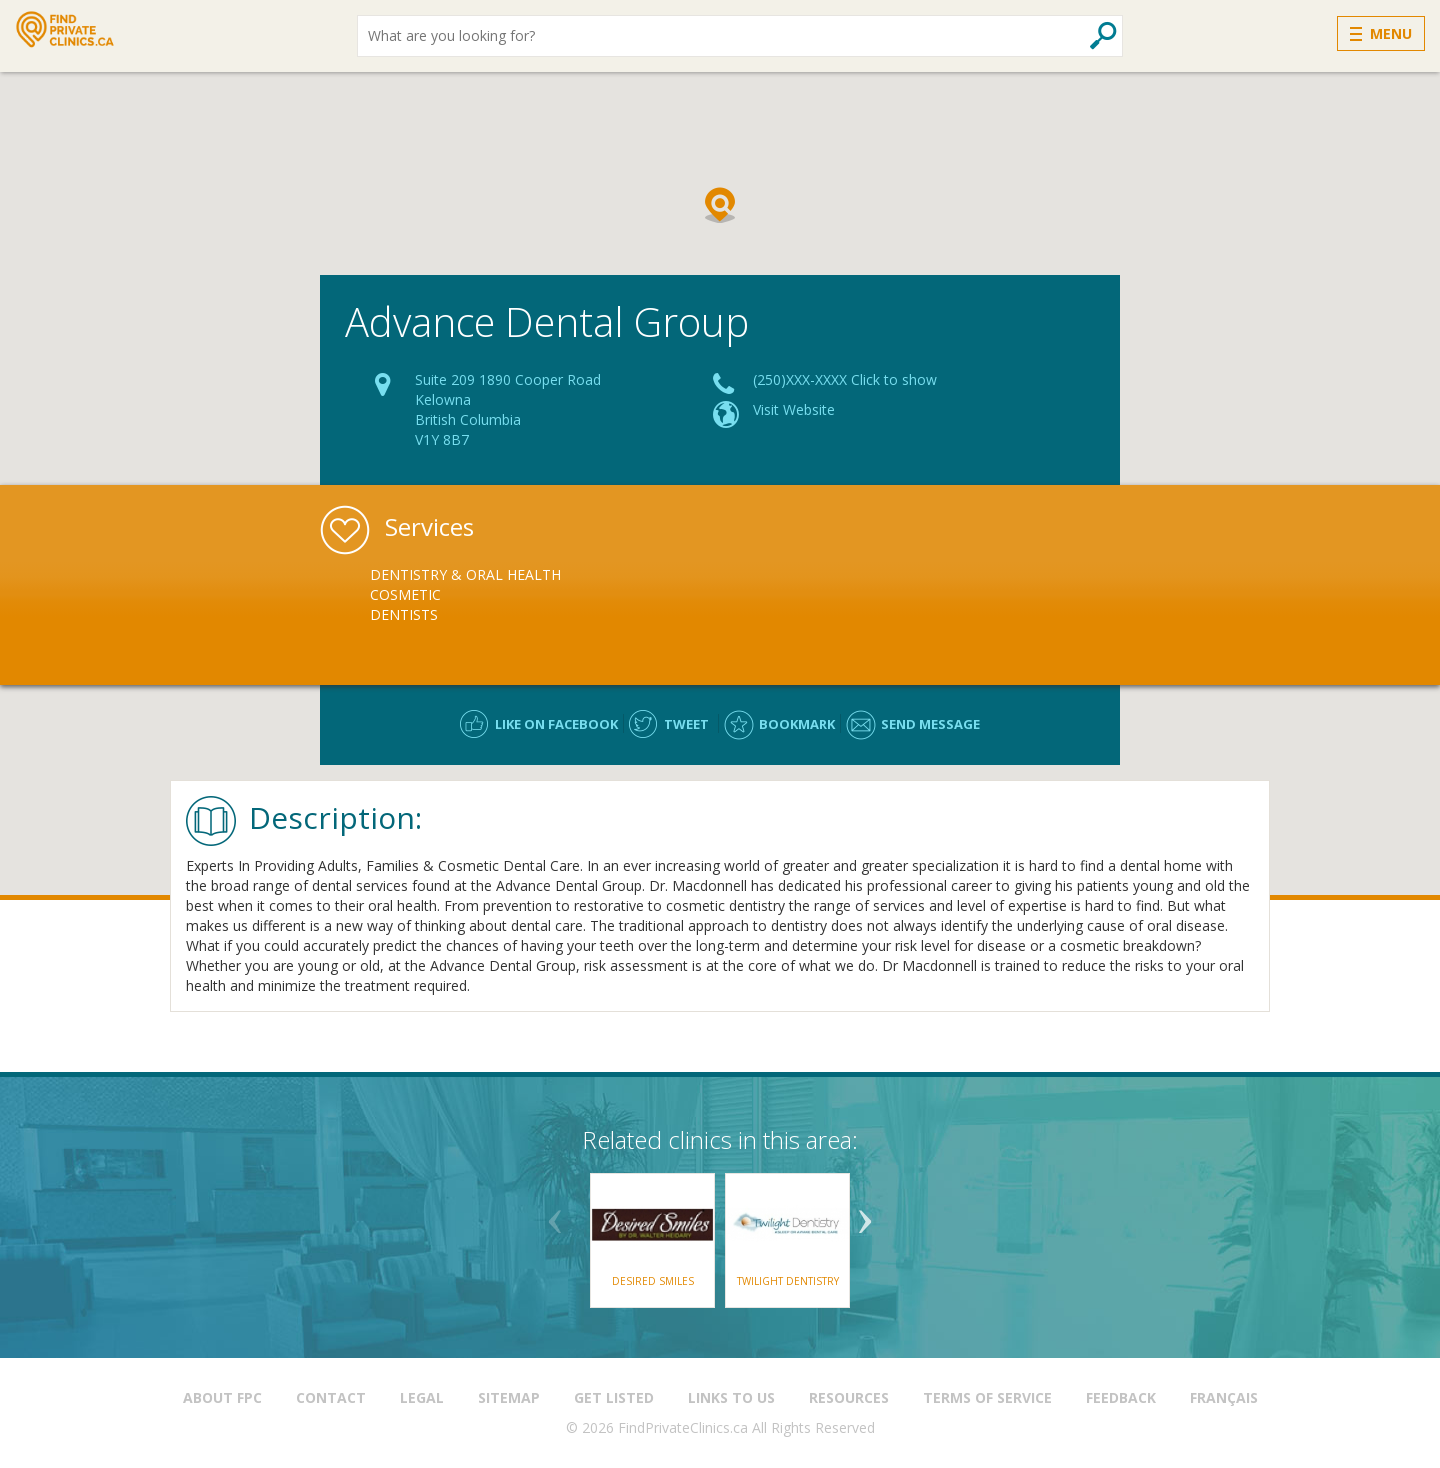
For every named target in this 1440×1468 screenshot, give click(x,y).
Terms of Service (987, 1397)
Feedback (1121, 1397)
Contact (331, 1397)
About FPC (222, 1397)
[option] (487, 595)
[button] (720, 205)
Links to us (731, 1397)
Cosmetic (405, 594)
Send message (930, 724)
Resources (849, 1397)
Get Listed (614, 1397)
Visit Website (794, 409)
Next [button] (865, 1214)
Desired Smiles (653, 1281)
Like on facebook (556, 724)
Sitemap (509, 1397)
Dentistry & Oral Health (465, 574)
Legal (422, 1397)
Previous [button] (555, 1214)
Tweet (686, 724)
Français (1224, 1397)
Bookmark (797, 724)
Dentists (404, 614)
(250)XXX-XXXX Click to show (845, 379)
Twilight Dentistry (788, 1281)
